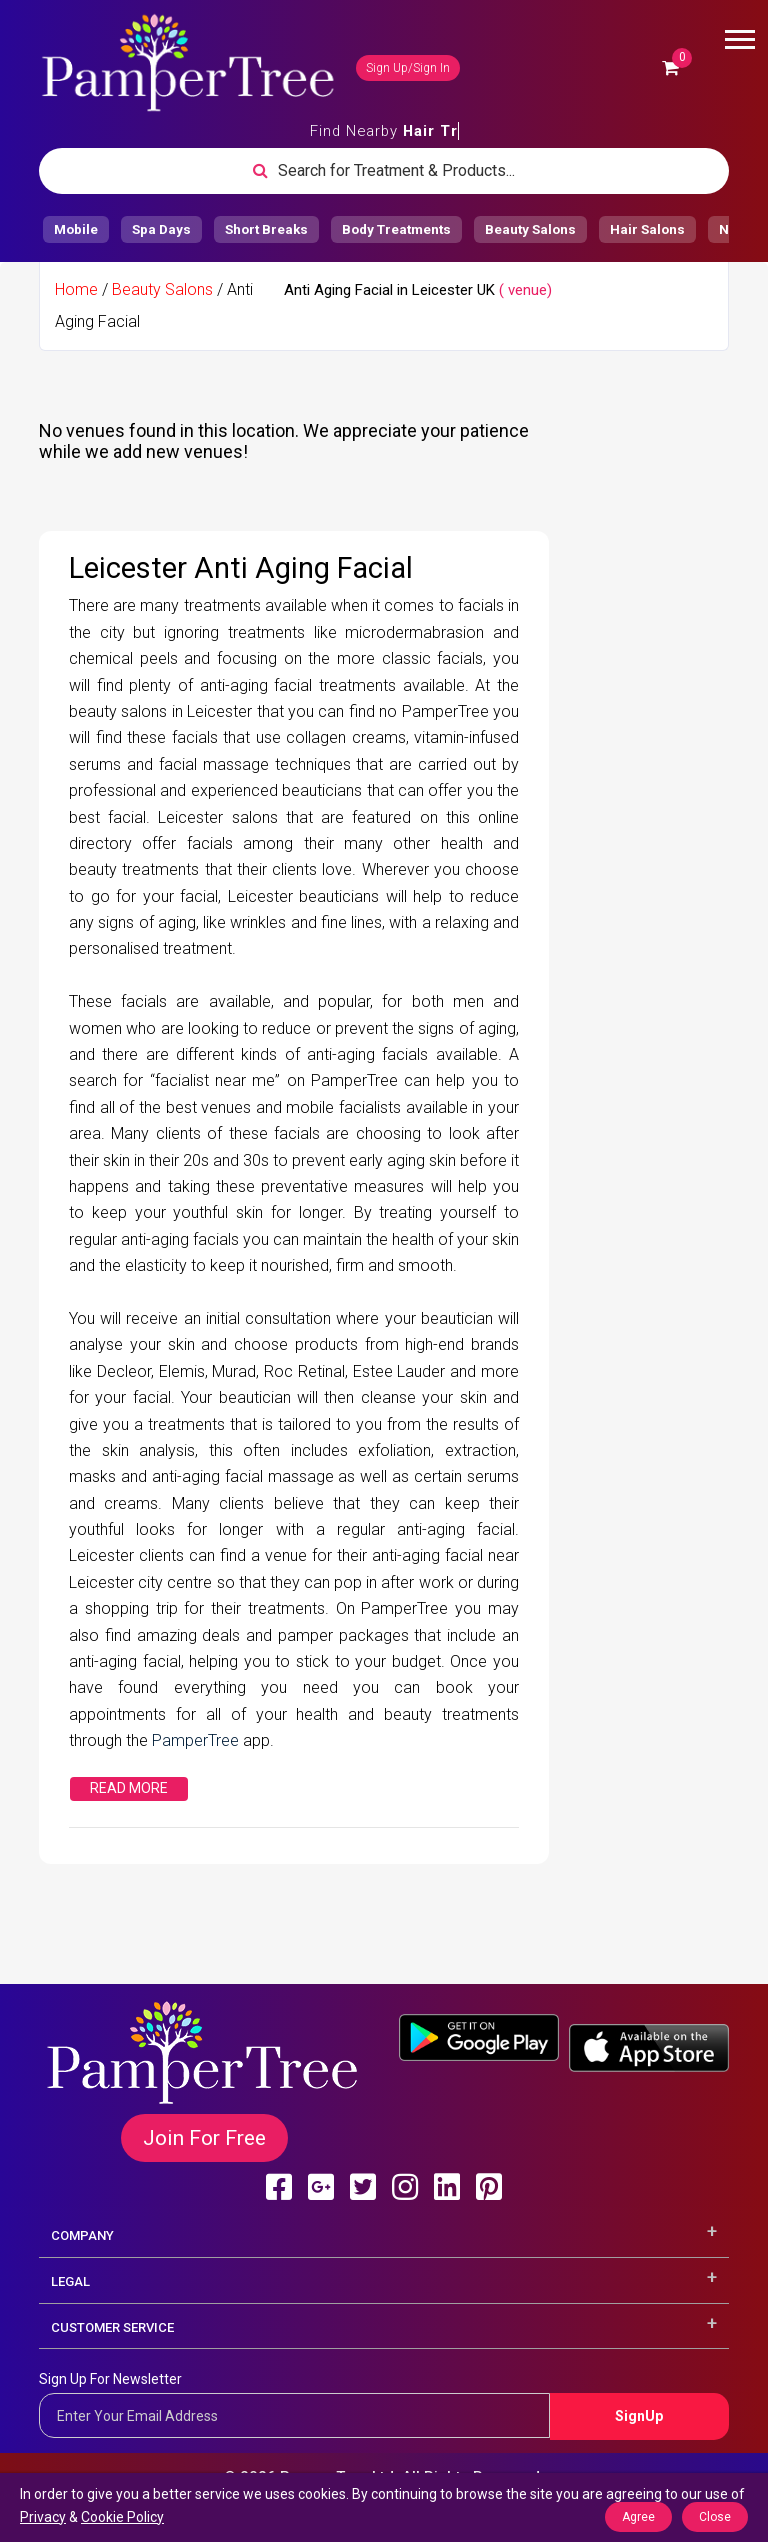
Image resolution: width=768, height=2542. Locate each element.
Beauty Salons (162, 289)
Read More (129, 1788)
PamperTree (197, 1740)
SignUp (639, 2416)
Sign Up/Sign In (408, 68)
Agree (638, 2517)
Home (76, 289)
